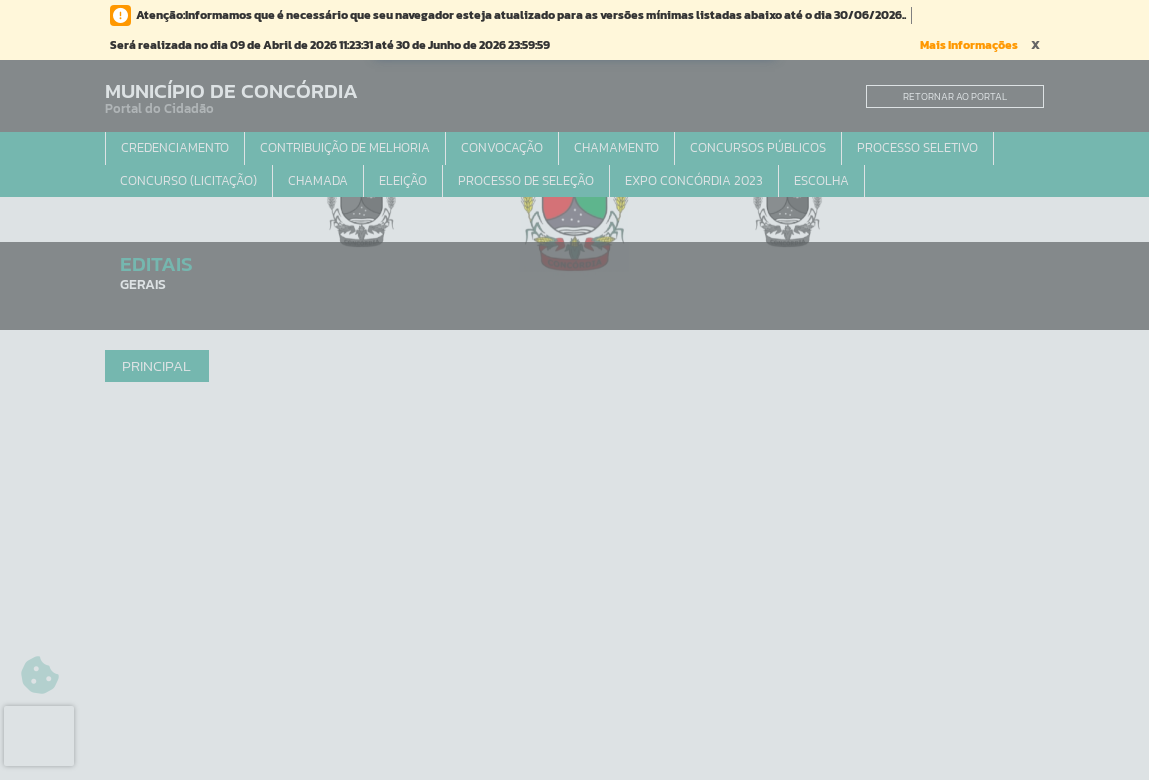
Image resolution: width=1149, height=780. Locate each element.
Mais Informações (969, 45)
